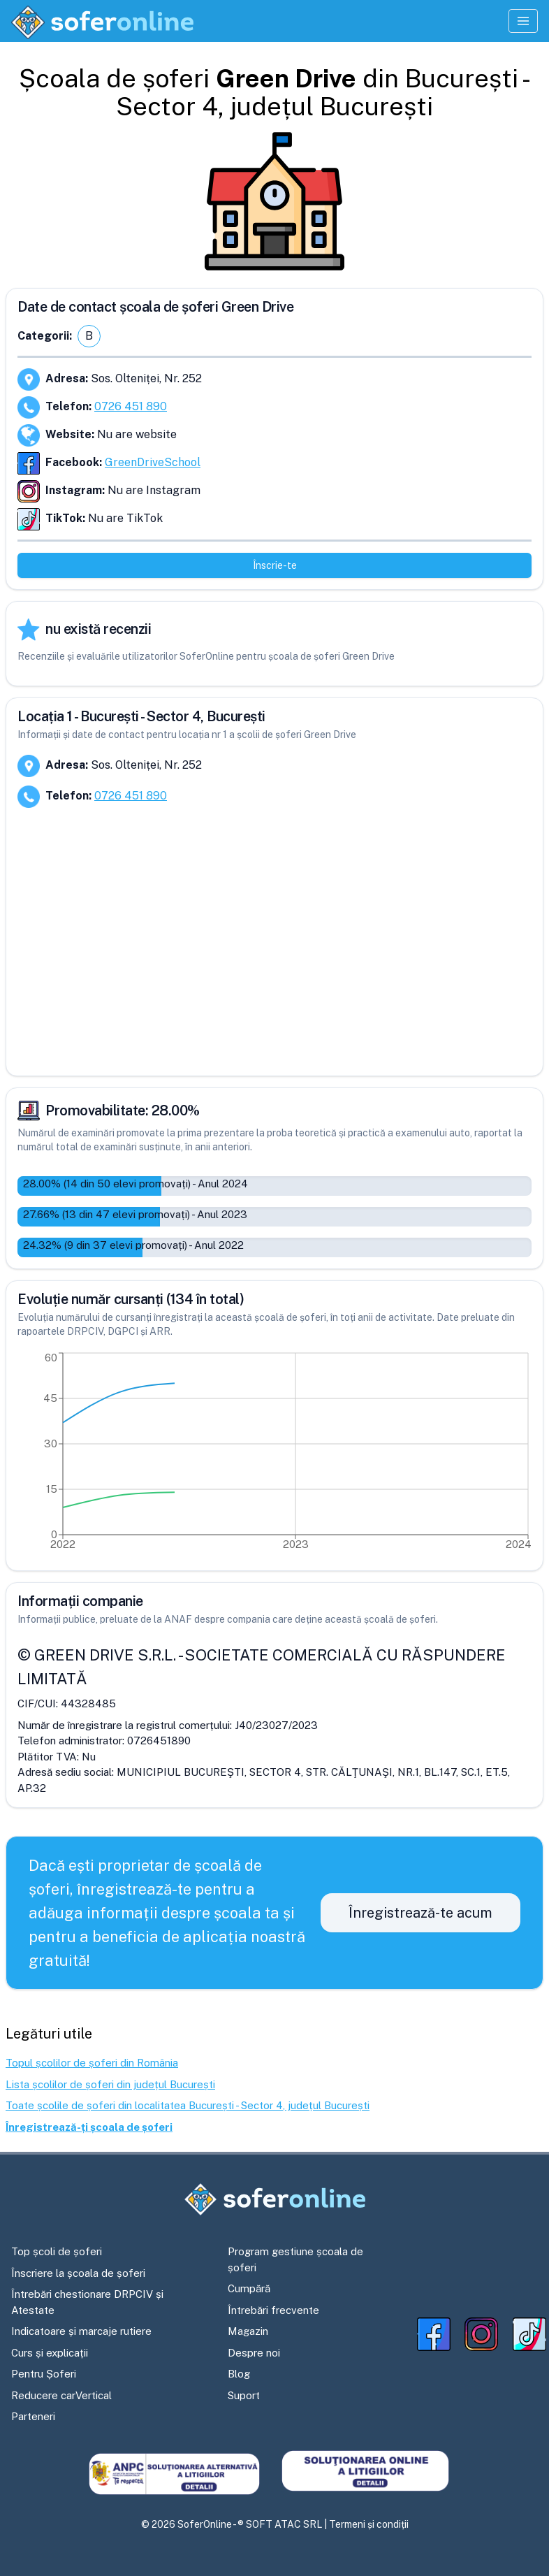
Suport (244, 2395)
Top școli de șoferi (56, 2251)
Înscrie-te (275, 565)
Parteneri (33, 2416)
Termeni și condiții (369, 2524)
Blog (239, 2374)
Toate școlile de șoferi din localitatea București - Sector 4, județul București (187, 2105)
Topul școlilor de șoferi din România (92, 2063)
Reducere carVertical (61, 2395)
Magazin (248, 2331)
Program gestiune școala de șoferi (295, 2259)
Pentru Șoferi (43, 2374)
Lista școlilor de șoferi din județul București (110, 2084)
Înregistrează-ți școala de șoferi (89, 2127)
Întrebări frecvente (273, 2310)
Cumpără (249, 2288)
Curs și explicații (49, 2353)
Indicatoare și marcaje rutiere (81, 2331)
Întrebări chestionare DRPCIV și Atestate (87, 2302)
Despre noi (254, 2353)
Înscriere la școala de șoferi (78, 2273)
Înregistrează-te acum (420, 1912)
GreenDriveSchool (152, 462)
